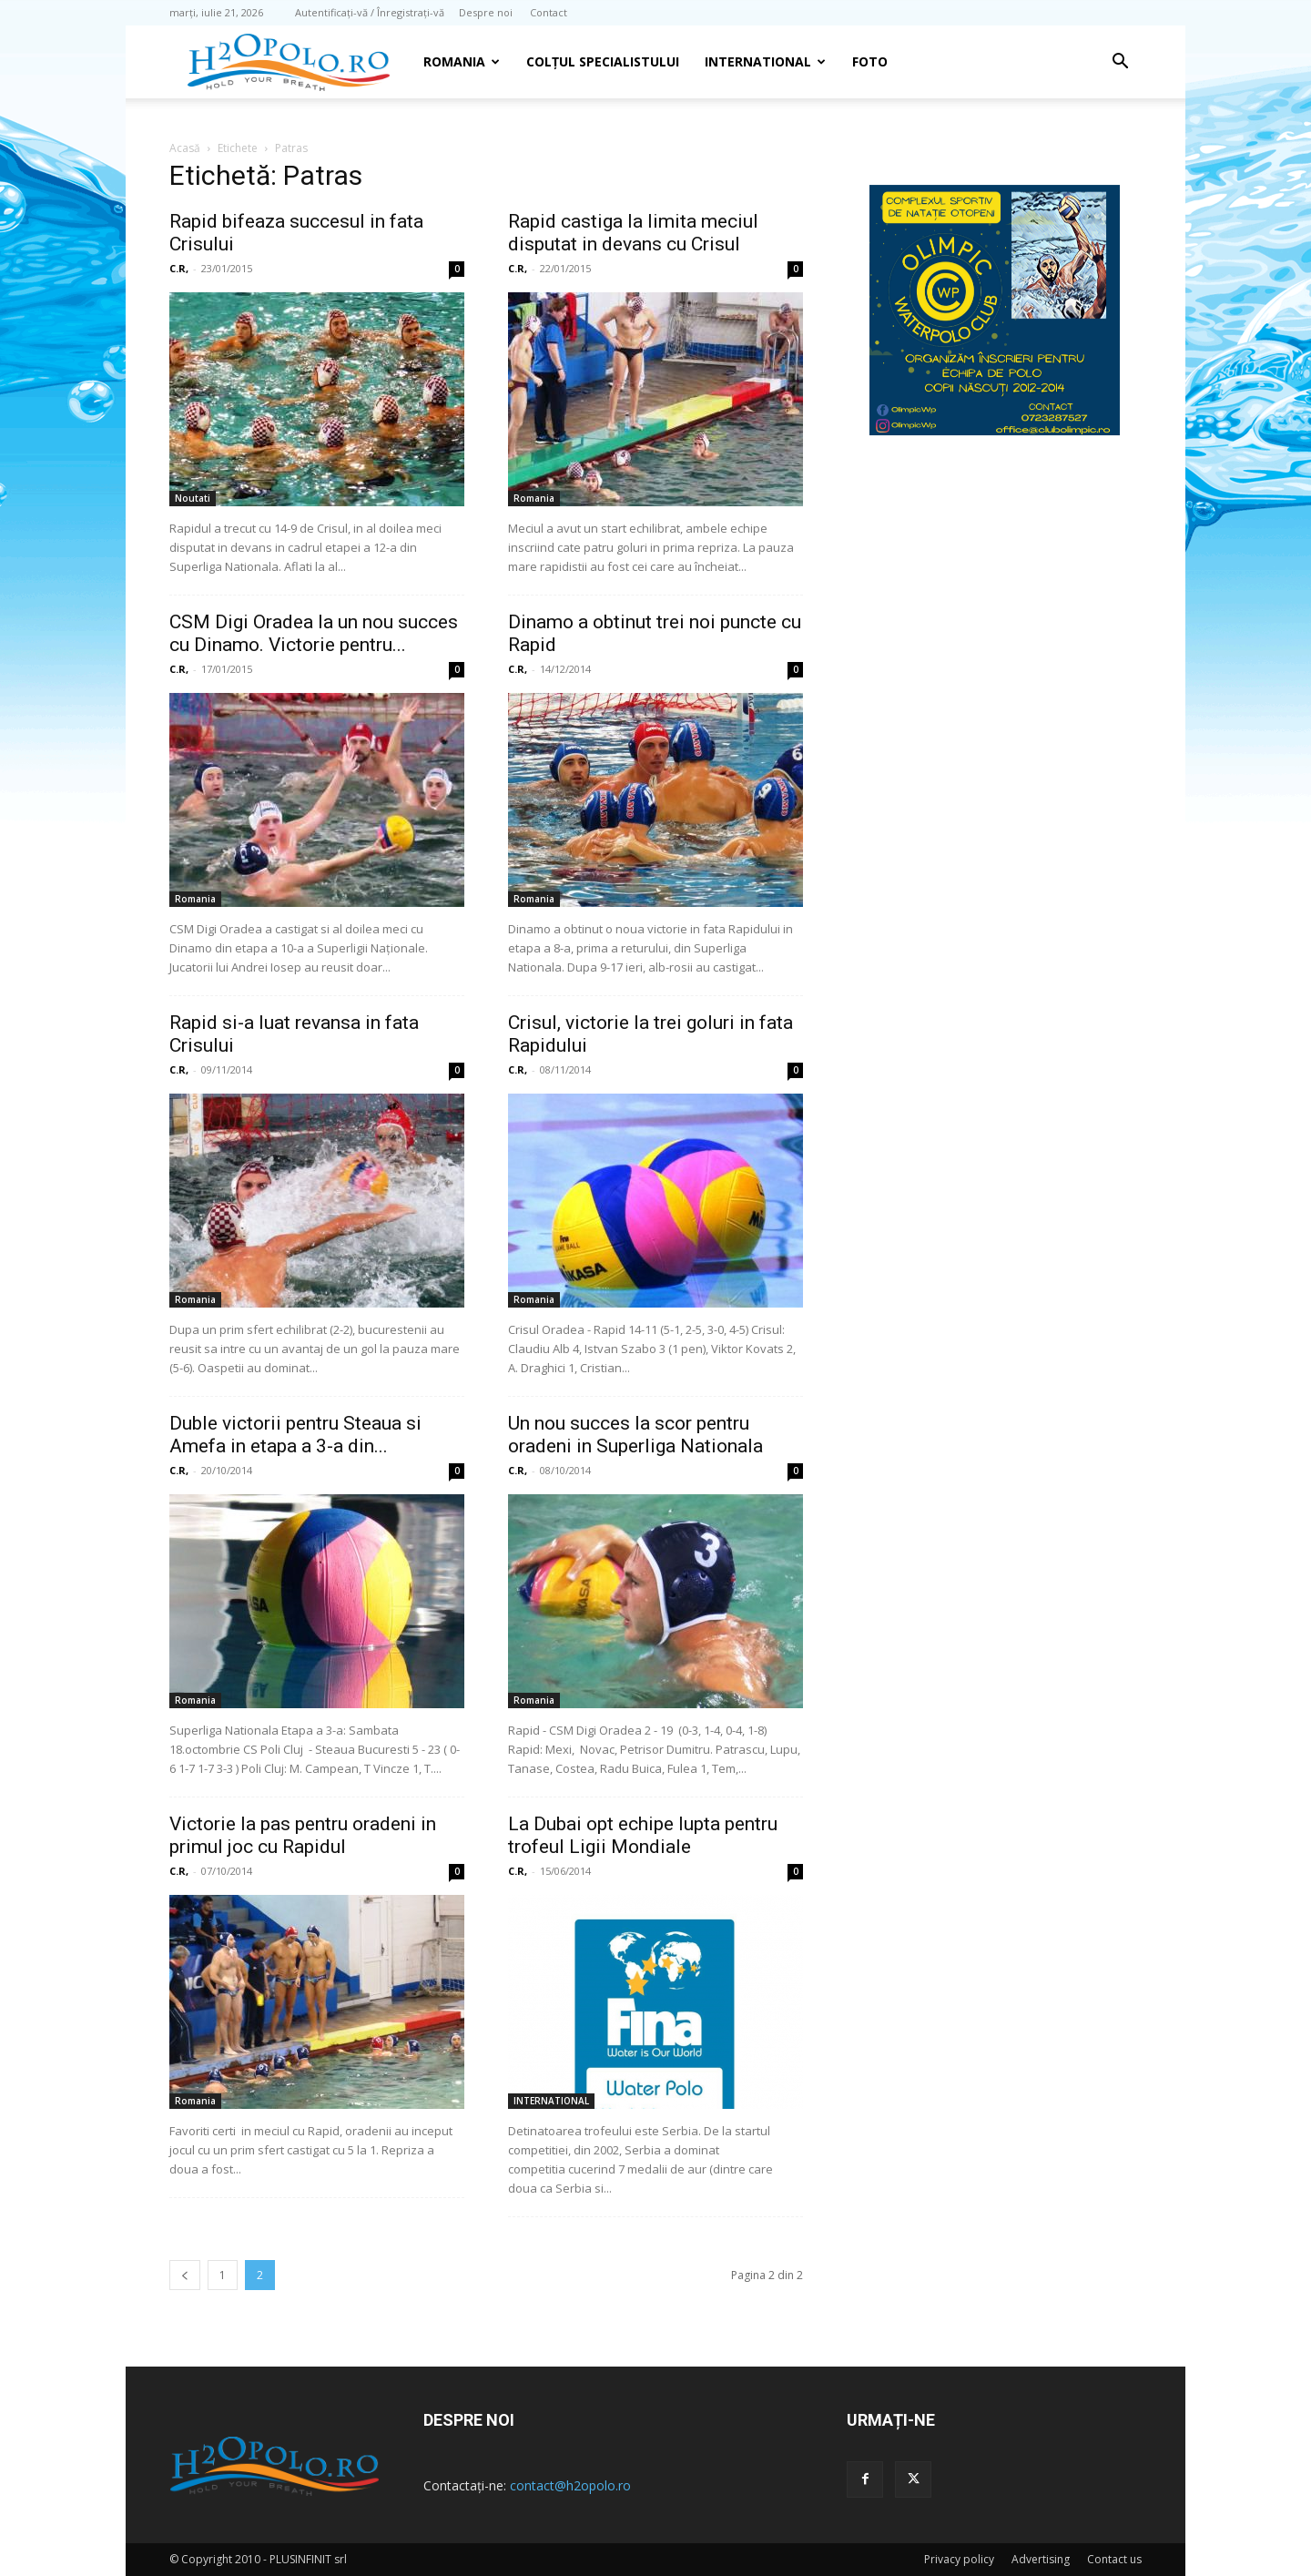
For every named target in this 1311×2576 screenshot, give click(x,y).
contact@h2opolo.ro (570, 2485)
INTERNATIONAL (765, 61)
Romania (461, 61)
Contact (548, 12)
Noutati (192, 498)
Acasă (184, 148)
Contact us (1114, 2559)
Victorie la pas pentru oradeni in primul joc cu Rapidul (302, 1835)
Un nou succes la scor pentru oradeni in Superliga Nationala (635, 1434)
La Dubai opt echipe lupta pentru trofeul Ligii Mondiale (642, 1835)
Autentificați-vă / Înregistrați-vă (369, 12)
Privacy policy (959, 2559)
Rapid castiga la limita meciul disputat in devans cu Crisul (633, 232)
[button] (1120, 63)
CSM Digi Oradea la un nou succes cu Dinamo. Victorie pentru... (313, 633)
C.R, (178, 268)
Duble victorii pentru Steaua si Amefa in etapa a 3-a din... (295, 1434)
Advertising (1040, 2559)
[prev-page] (184, 2275)
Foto (870, 61)
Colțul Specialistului (602, 61)
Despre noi (486, 12)
